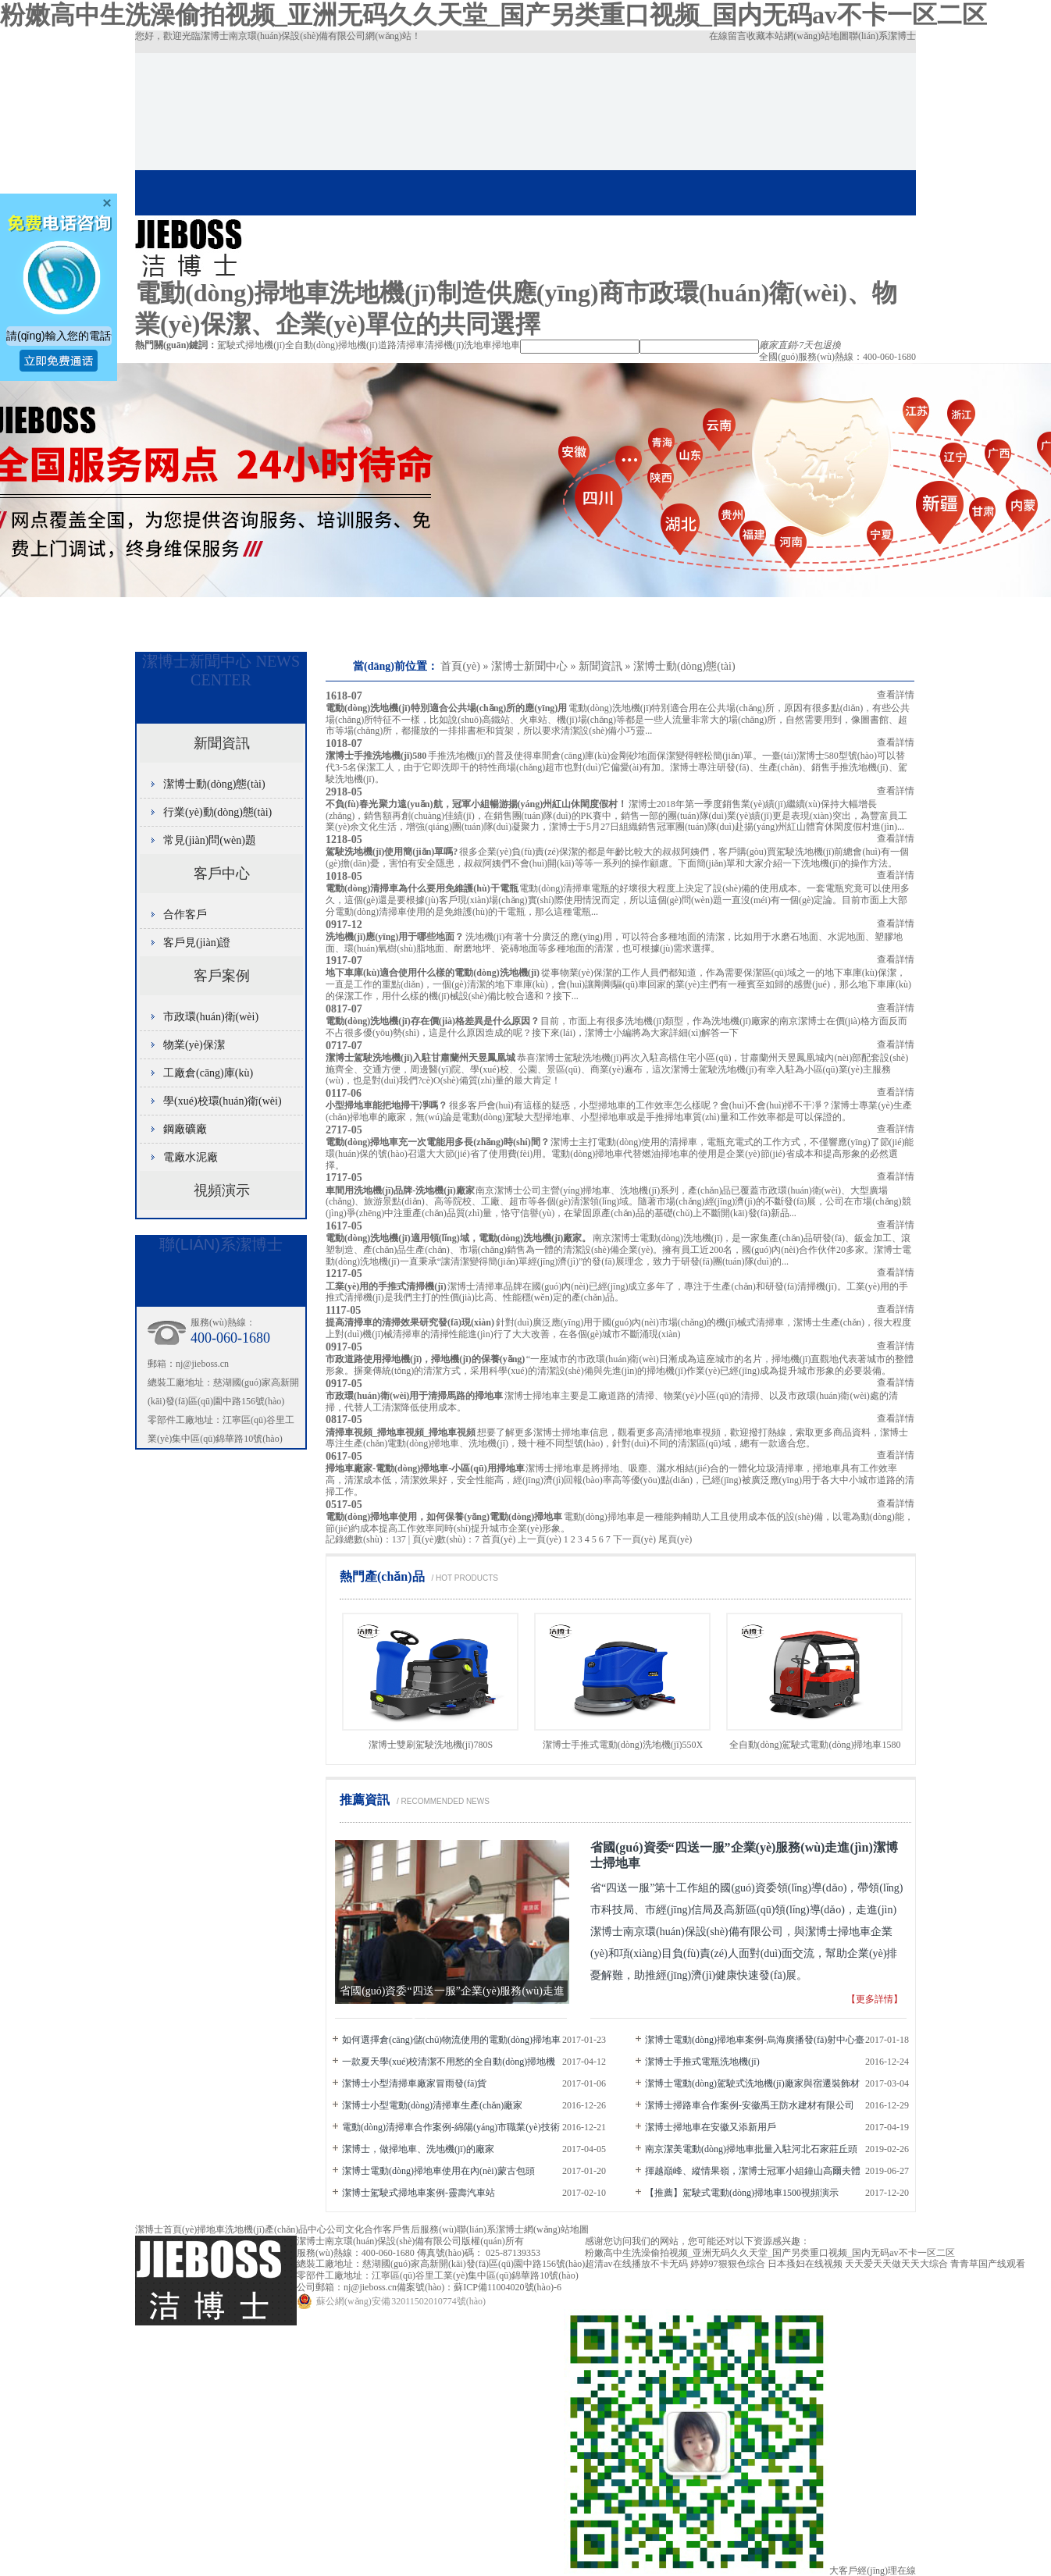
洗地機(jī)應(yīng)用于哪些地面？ (395, 936)
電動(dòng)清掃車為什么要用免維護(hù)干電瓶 (422, 888)
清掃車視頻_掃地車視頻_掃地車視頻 (401, 1432)
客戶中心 (222, 873)
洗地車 (478, 345)
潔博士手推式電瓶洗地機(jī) (702, 2061)
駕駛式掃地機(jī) (251, 345)
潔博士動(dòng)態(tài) (684, 666)
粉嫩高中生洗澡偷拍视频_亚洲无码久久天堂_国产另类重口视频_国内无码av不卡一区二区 (493, 15)
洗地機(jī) (245, 2229)
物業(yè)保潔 (194, 1045)
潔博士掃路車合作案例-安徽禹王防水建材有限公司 (749, 2105)
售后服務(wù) (429, 2229)
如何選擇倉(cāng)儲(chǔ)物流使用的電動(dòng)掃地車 (451, 2039)
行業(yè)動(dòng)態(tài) (217, 812)
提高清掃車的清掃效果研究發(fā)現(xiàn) (410, 1322)
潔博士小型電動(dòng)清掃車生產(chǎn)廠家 (432, 2105)
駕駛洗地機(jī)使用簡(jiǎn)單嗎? (392, 851)
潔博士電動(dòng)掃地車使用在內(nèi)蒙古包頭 (438, 2170)
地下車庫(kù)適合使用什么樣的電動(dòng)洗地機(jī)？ (433, 972)
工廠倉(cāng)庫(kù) (208, 1073)
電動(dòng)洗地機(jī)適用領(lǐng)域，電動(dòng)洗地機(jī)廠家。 (458, 1238)
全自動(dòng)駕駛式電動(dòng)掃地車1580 (815, 1744)
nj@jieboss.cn (202, 1363)
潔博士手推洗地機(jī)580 (376, 755)
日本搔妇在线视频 (805, 2263)
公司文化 (345, 2229)
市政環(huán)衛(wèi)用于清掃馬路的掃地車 (414, 1395)
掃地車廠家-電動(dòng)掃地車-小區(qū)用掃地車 (425, 1468)
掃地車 (506, 345)
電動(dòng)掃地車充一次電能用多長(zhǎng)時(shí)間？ (438, 1142)
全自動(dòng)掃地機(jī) (331, 345)
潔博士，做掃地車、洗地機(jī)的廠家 (418, 2149)
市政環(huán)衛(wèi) (210, 1017)
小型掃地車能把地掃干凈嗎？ (386, 1105)
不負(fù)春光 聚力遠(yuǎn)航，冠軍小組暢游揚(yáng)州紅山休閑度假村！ (476, 804)
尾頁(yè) (675, 1539)
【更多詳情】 (874, 1999)
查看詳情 (895, 694)
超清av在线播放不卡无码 (636, 2263)
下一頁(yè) (634, 1539)
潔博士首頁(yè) (166, 2229)
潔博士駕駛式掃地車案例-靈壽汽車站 (418, 2192)
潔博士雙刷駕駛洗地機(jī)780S (431, 1744)
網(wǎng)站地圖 (816, 35)
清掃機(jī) (445, 345)
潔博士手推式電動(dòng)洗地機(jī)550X (623, 1744)
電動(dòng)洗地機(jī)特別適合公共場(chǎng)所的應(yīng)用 (446, 708)
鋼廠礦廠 (185, 1129)
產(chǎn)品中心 (295, 2229)
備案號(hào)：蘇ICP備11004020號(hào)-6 (479, 2287)
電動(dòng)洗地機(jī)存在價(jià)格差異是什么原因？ (433, 1021)
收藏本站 (765, 35)
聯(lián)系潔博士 (882, 35)
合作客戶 (185, 914)
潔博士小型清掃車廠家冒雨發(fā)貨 (414, 2083)
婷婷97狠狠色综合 (727, 2263)
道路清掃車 (401, 345)
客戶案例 (222, 976)
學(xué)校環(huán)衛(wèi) (222, 1101)
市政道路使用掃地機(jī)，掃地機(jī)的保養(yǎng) (425, 1359)
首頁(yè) (460, 666)
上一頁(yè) (539, 1539)
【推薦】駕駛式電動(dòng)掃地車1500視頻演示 (742, 2192)
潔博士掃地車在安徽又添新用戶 (710, 2127)
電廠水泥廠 (190, 1157)
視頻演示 (222, 1190)
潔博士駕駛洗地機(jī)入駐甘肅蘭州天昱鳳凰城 (420, 1057)
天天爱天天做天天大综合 (896, 2263)
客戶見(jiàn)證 (196, 942)
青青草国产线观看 (987, 2263)
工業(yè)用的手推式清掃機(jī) (386, 1286)
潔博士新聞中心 (529, 666)
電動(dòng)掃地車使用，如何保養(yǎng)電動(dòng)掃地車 (444, 1516)
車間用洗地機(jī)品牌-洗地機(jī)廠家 (400, 1190)
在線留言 (727, 35)
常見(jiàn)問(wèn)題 (209, 840)
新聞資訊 (600, 666)
